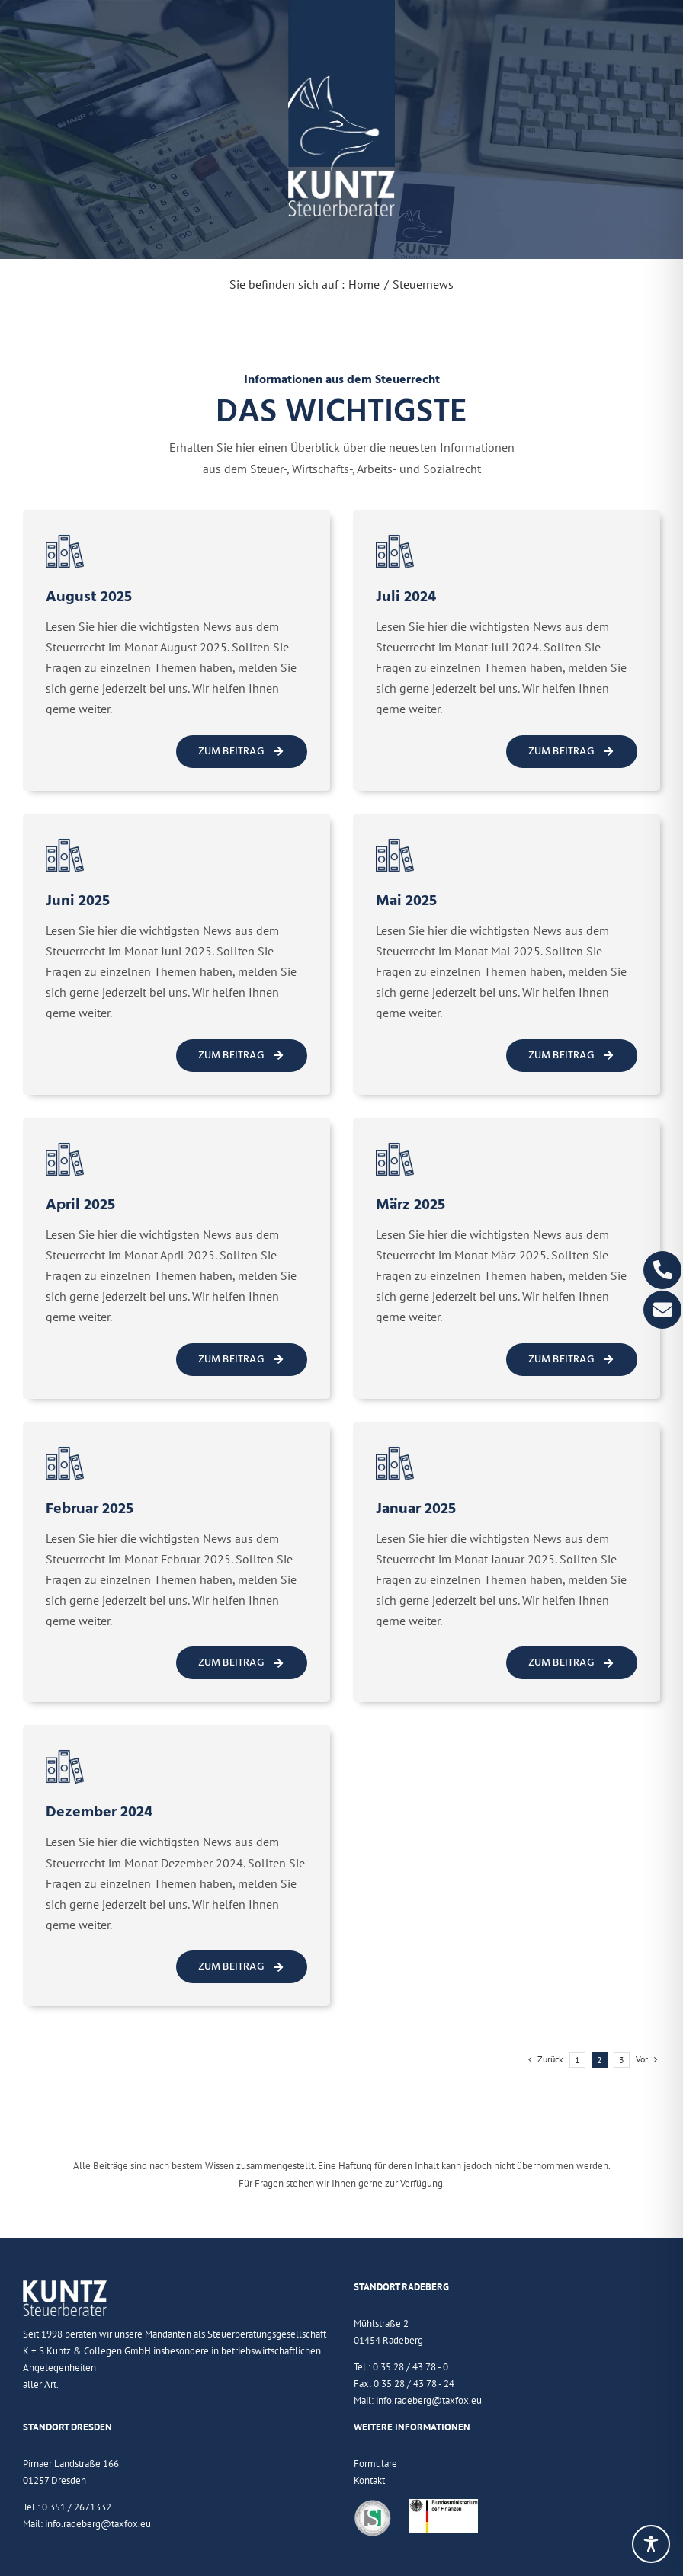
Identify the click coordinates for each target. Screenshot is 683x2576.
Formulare (375, 2463)
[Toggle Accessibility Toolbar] (651, 2544)
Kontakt (369, 2480)
